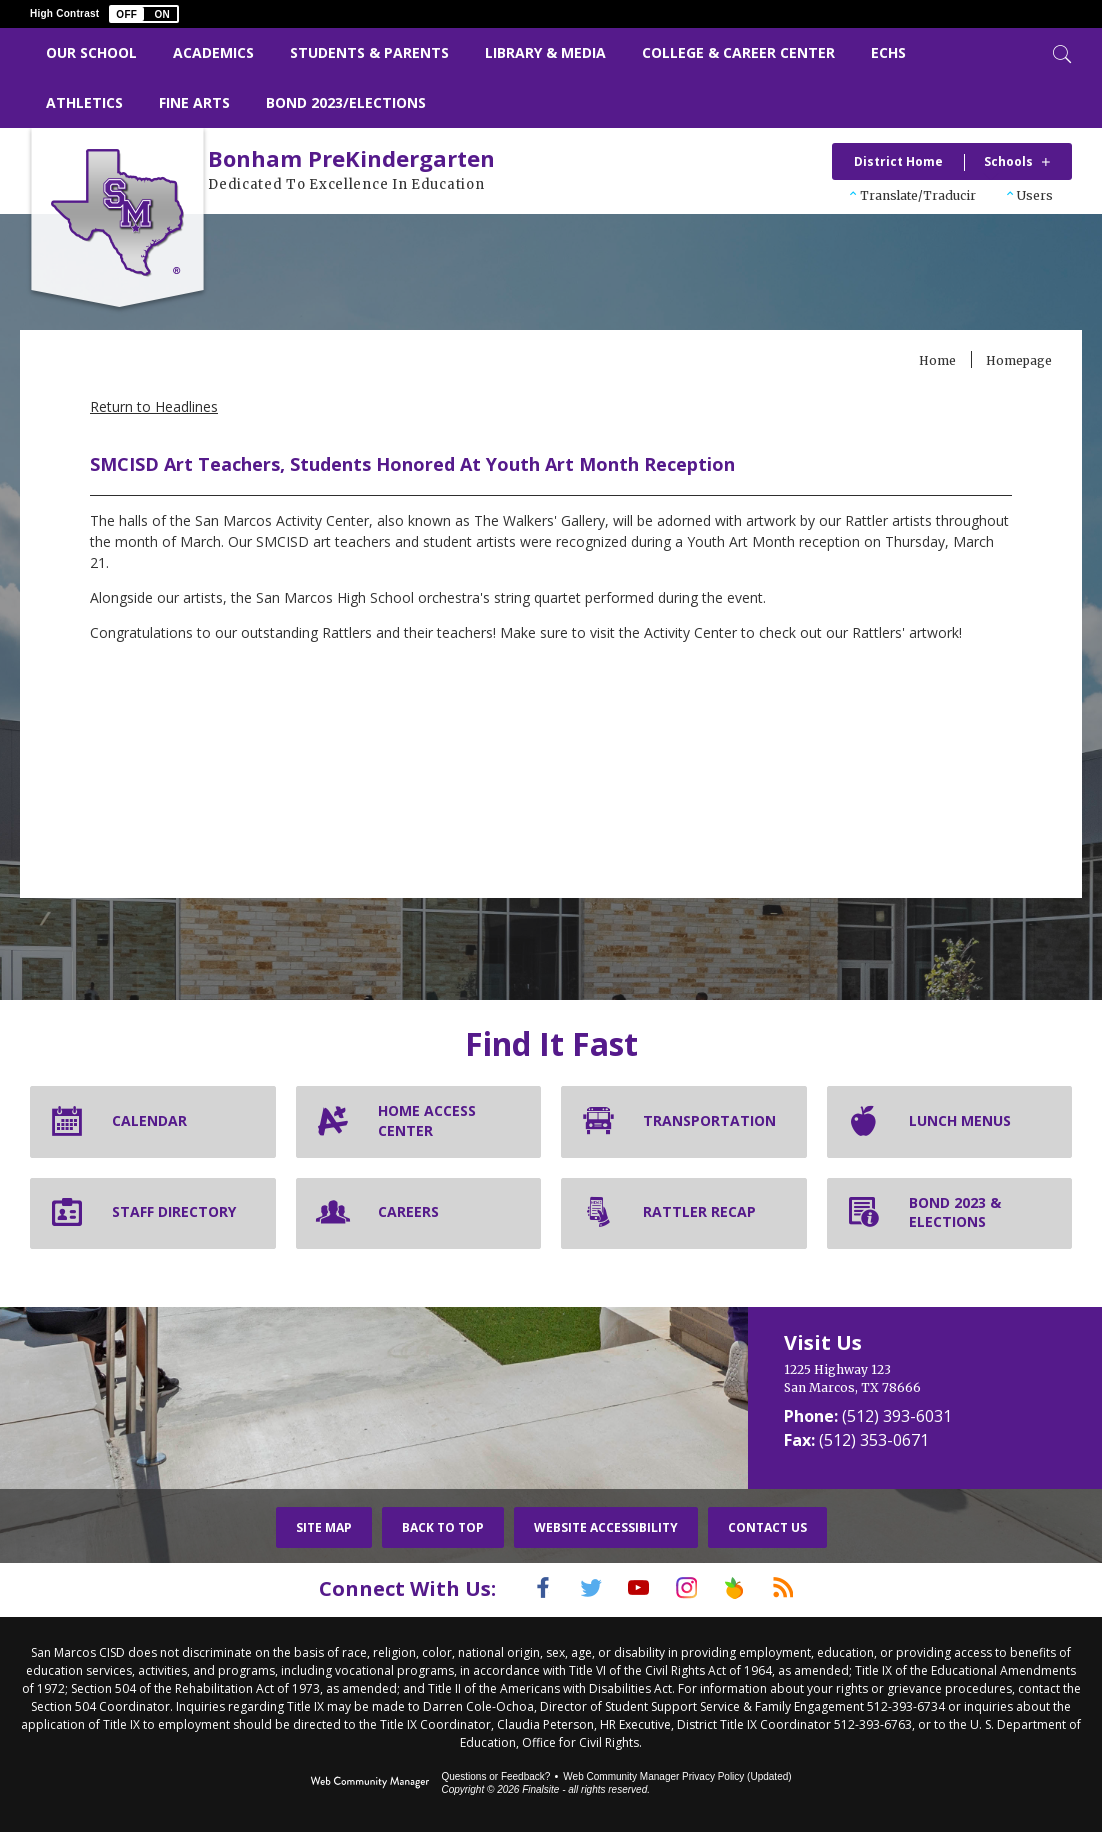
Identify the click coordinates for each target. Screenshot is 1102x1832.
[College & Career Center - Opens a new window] (738, 53)
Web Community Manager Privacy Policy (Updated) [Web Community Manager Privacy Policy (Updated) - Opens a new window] (677, 1774)
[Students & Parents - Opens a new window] (369, 53)
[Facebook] (518, 1588)
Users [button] (1035, 195)
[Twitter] (576, 1588)
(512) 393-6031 (897, 1416)
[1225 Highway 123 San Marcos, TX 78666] (915, 1379)
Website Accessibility (606, 1527)
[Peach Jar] (750, 1588)
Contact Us (767, 1527)
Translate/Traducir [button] (918, 195)
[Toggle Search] (1060, 52)
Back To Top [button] (443, 1527)
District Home (898, 161)
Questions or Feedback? (495, 1774)
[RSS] (808, 1588)
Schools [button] (1008, 161)
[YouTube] (634, 1588)
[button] (144, 14)
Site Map (324, 1527)
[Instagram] (692, 1588)
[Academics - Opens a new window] (213, 53)
